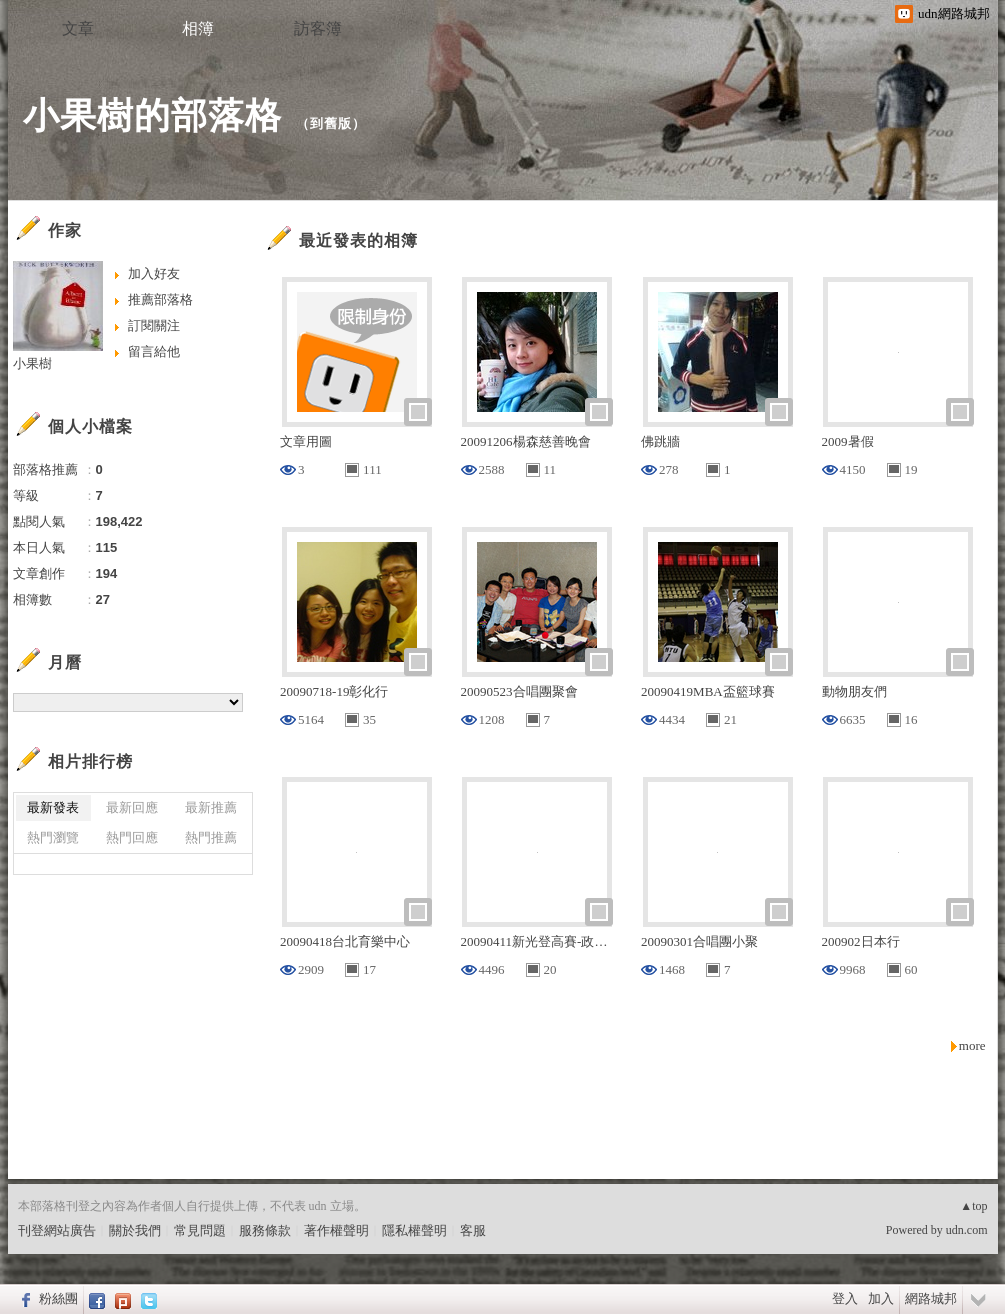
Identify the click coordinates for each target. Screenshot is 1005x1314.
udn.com (967, 1230)
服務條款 (265, 1230)
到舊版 (331, 123)
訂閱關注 (154, 325)
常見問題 (200, 1230)
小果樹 (32, 363)
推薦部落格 (160, 299)
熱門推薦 (211, 837)
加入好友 (154, 273)
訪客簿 (318, 28)
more (972, 1045)
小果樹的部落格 (152, 115)
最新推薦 (211, 807)
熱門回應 (132, 837)
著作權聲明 (336, 1230)
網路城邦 (931, 1298)
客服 (473, 1230)
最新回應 (132, 807)
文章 (78, 28)
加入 (881, 1298)
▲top (973, 1206)
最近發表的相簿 (358, 240)
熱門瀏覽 (53, 837)
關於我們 (135, 1230)
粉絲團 (58, 1298)
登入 (845, 1298)
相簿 (198, 28)
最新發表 (53, 807)
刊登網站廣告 (57, 1230)
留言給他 (154, 351)
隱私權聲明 (414, 1230)
